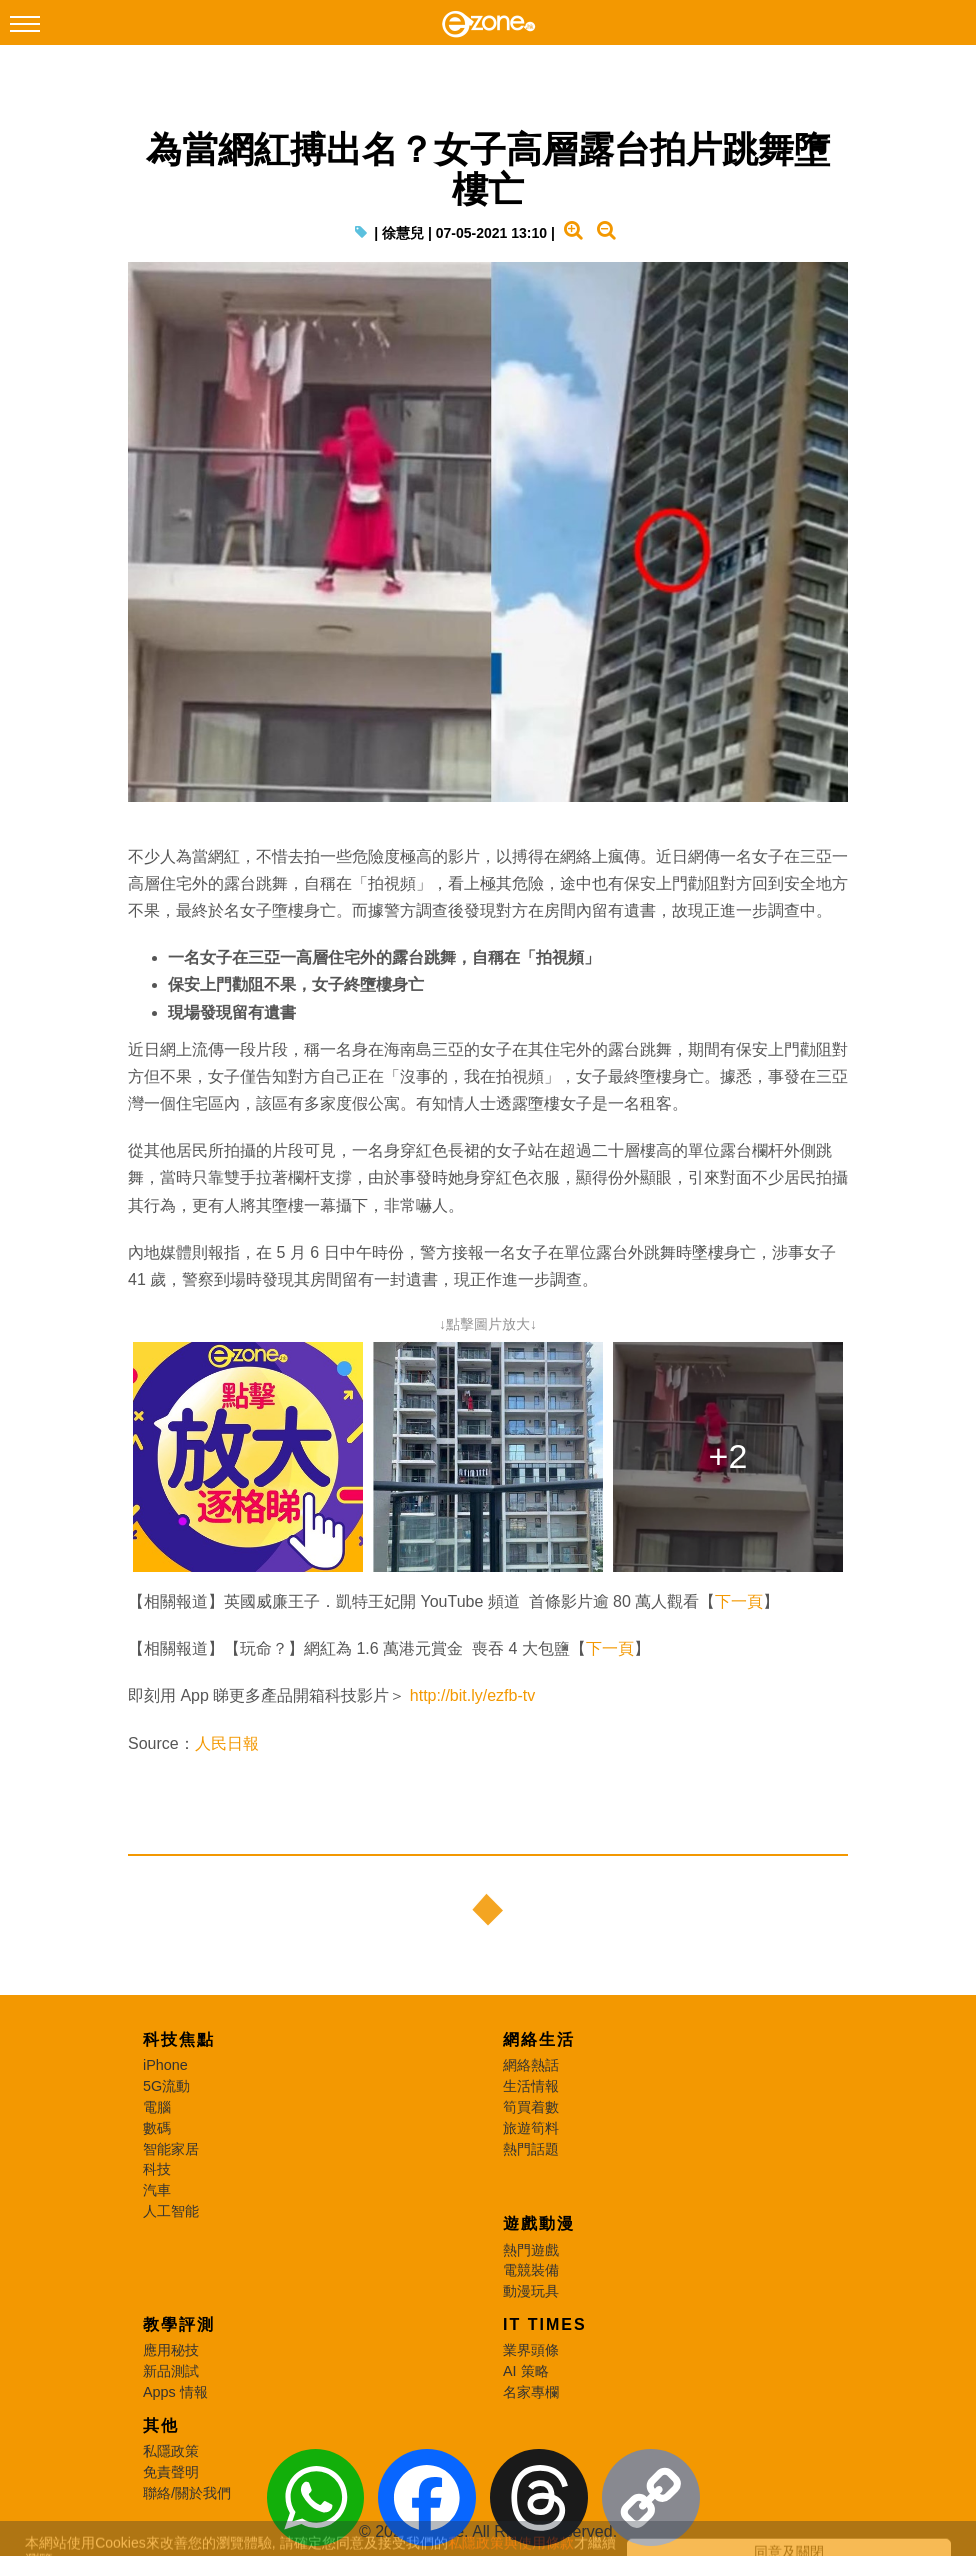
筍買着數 (531, 2107)
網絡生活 (539, 2039)
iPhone (165, 2065)
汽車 (157, 2190)
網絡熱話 (531, 2065)
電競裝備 (531, 2270)
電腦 (157, 2107)
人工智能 (171, 2211)
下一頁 (739, 1601)
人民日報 (227, 1743)
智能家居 (171, 2149)
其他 (161, 2425)
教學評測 (179, 2324)
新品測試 (171, 2371)
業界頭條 (531, 2350)
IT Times (545, 2324)
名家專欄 (531, 2392)
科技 (157, 2169)
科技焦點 (179, 2039)
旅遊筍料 (531, 2128)
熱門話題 (531, 2149)
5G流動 (166, 2086)
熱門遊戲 (531, 2250)
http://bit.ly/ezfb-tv (472, 1695)
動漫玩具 (531, 2291)
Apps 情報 (175, 2392)
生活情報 (531, 2086)
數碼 (157, 2128)
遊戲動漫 (539, 2223)
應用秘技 (171, 2350)
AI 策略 (526, 2371)
